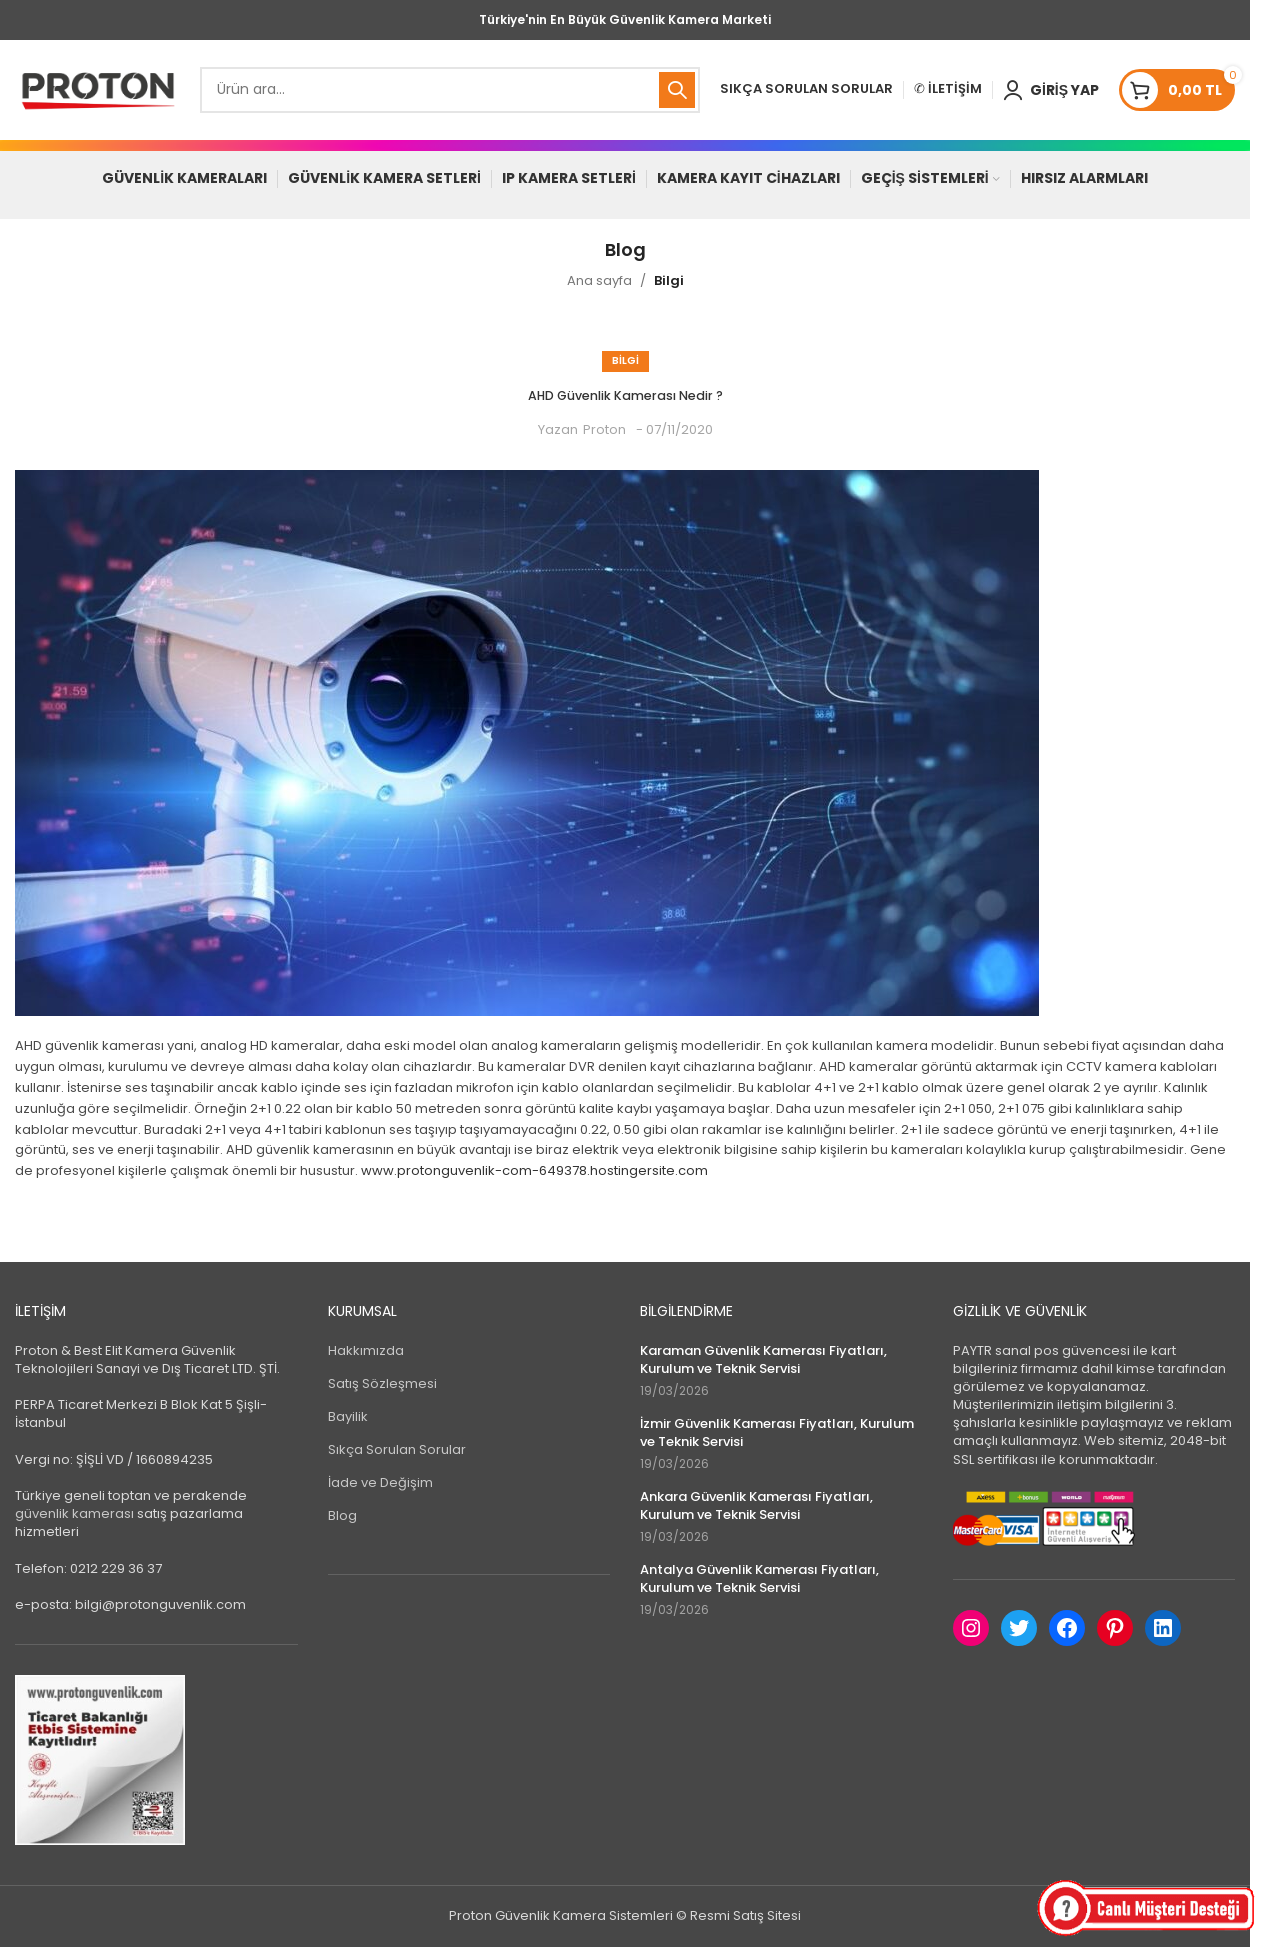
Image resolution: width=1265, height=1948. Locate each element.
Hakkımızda (366, 1351)
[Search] (450, 90)
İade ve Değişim (380, 1483)
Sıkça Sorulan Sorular (397, 1450)
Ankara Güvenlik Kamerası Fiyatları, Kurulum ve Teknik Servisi (756, 1507)
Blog (342, 1517)
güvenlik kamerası (74, 1514)
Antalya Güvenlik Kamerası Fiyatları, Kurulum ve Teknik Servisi (759, 1580)
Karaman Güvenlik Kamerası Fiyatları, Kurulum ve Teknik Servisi (763, 1361)
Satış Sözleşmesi (382, 1384)
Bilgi (669, 281)
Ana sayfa (599, 281)
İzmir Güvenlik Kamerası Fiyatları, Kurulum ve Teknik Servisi (777, 1434)
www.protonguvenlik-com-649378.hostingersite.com (534, 1171)
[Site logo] (97, 89)
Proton (604, 430)
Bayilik (348, 1417)
